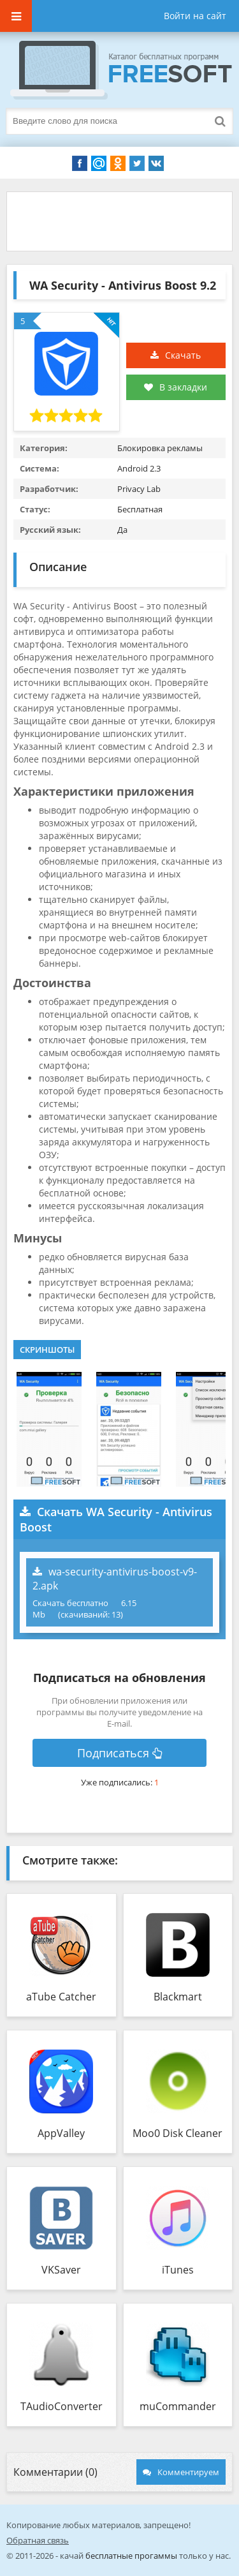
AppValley (61, 2133)
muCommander (178, 2406)
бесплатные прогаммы (131, 2555)
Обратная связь (37, 2540)
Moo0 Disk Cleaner (177, 2133)
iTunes (178, 2270)
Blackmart (178, 1997)
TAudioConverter (61, 2406)
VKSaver (61, 2270)
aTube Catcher (61, 1997)
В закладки (175, 387)
